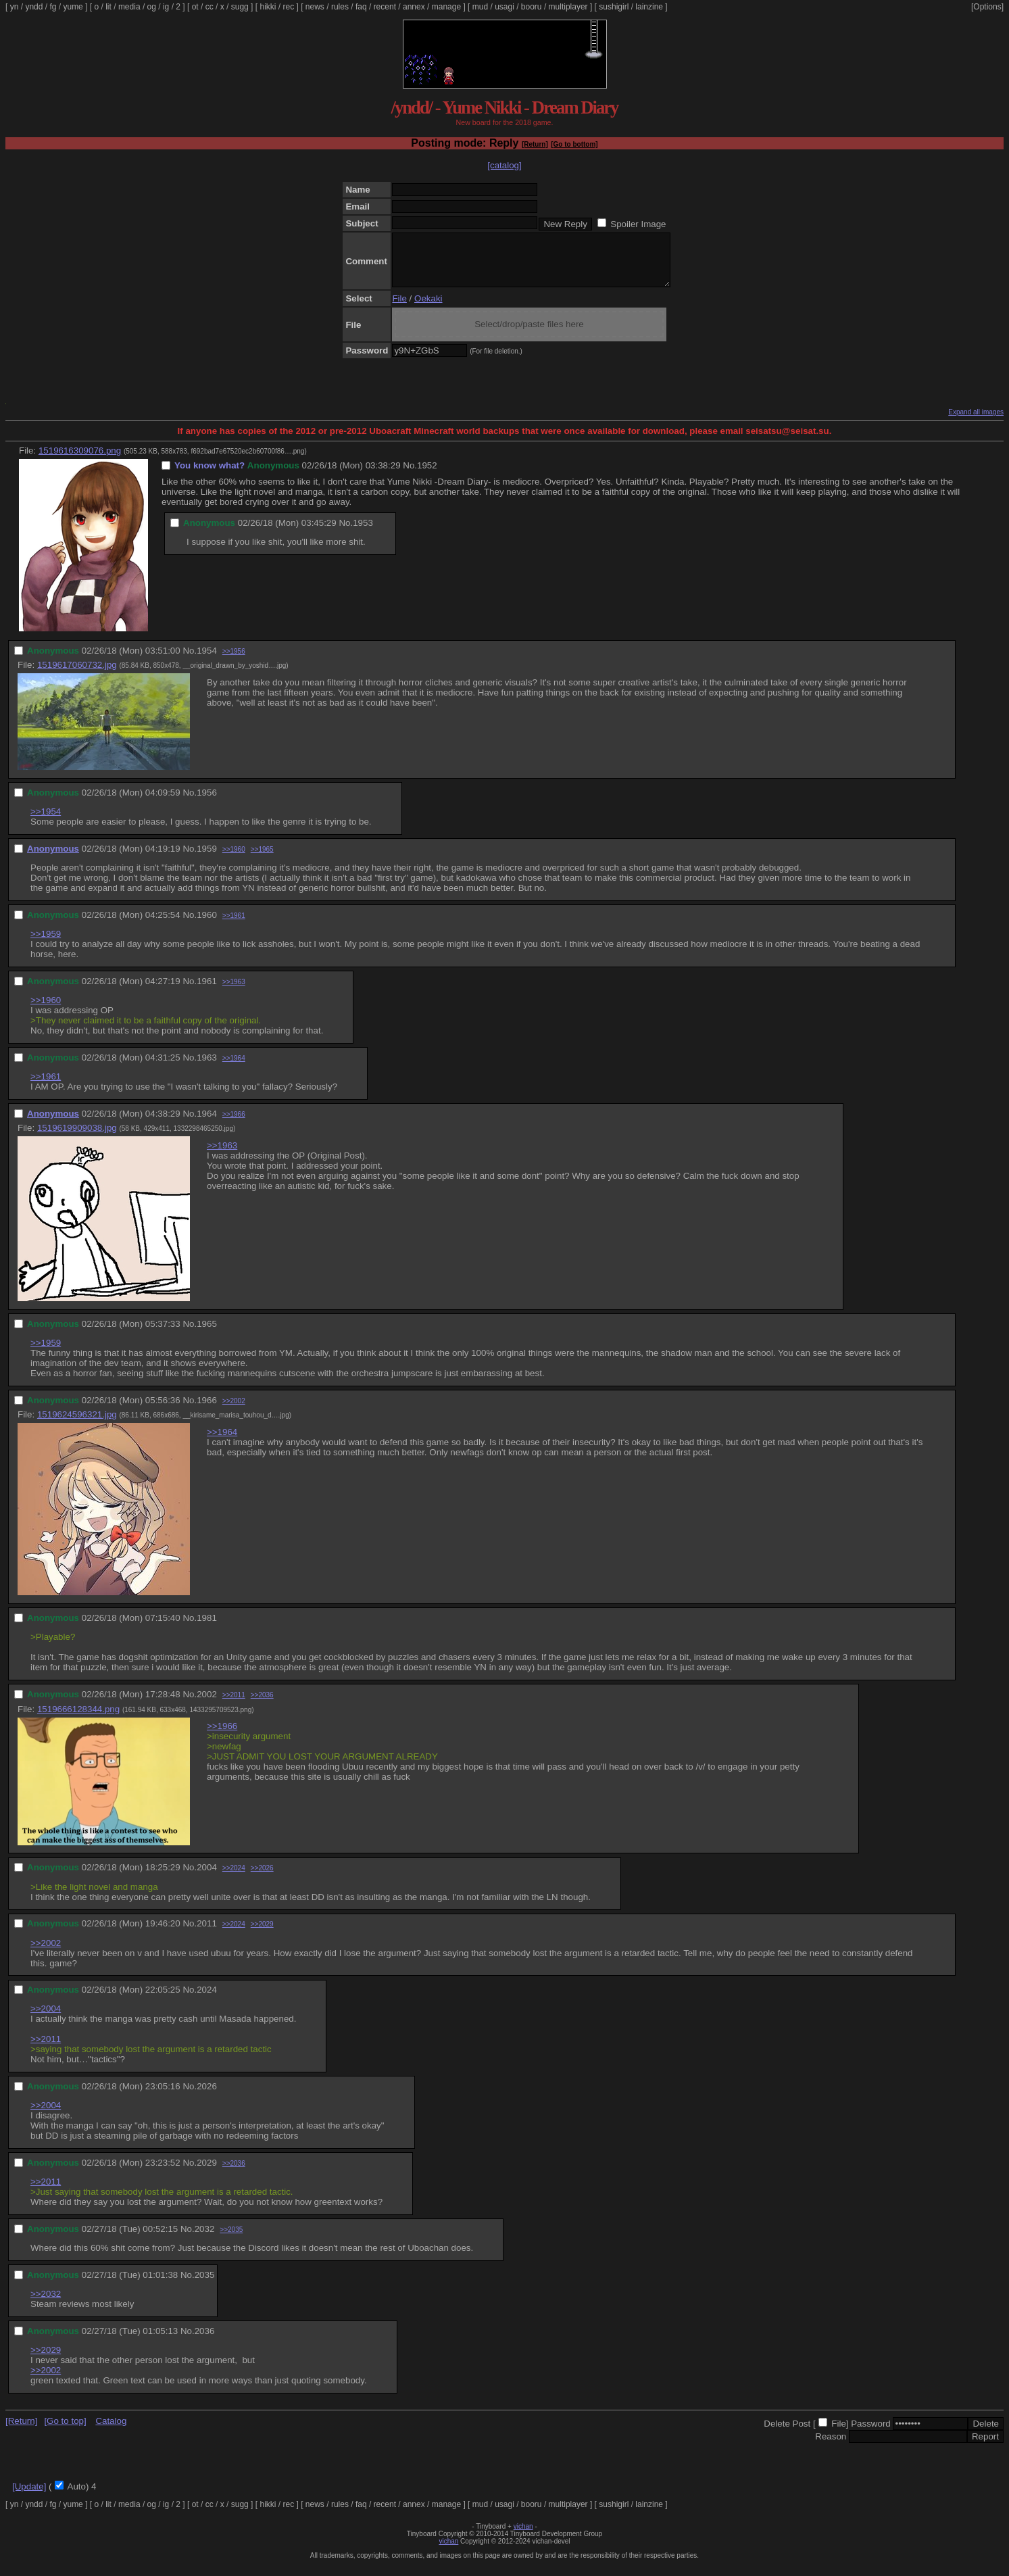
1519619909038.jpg (77, 1138)
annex (414, 6)
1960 (207, 925)
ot (195, 6)
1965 (207, 1334)
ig (166, 6)
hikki (268, 6)
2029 (207, 2173)
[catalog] (504, 165)
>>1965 (262, 859)
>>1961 (233, 925)
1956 (207, 803)
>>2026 (262, 1878)
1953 (363, 533)
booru (531, 6)
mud (480, 6)
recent (385, 6)
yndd (34, 6)
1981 (207, 1628)
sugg (240, 6)
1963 (207, 1068)
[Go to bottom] (574, 144)
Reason (830, 2446)
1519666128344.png (78, 1719)
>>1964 (233, 1068)
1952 (427, 475)
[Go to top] (65, 2431)
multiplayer (568, 6)
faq (361, 6)
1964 (207, 1124)
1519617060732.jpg (77, 675)
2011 (207, 1933)
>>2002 (233, 1411)
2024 (207, 2000)
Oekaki (428, 308)
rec (289, 6)
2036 (205, 2341)
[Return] (535, 144)
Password (871, 2434)
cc (209, 6)
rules (340, 6)
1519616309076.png (80, 461)
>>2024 (233, 1878)
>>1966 (233, 1124)
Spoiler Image (638, 224)
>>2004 (45, 2019)
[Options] (987, 6)
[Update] (29, 2497)
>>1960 (233, 859)
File (399, 308)
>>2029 (262, 1934)
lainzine (649, 6)
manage (446, 6)
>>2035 (231, 2239)
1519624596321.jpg (77, 1424)
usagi (504, 6)
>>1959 (45, 944)
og (151, 6)
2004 (207, 1877)
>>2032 (45, 2304)
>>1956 (233, 661)
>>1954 (45, 822)
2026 (207, 2096)
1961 (207, 991)
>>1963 (233, 992)
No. (410, 475)
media (129, 6)
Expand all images (976, 422)
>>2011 (233, 1705)
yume (72, 6)
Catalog (110, 2431)
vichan (523, 2536)
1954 (207, 661)
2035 (205, 2285)
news (314, 6)
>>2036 (262, 1705)
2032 (205, 2239)
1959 (207, 859)
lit (108, 6)
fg (52, 6)
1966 (207, 1410)
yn (14, 6)
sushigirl (614, 6)
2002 (207, 1704)
